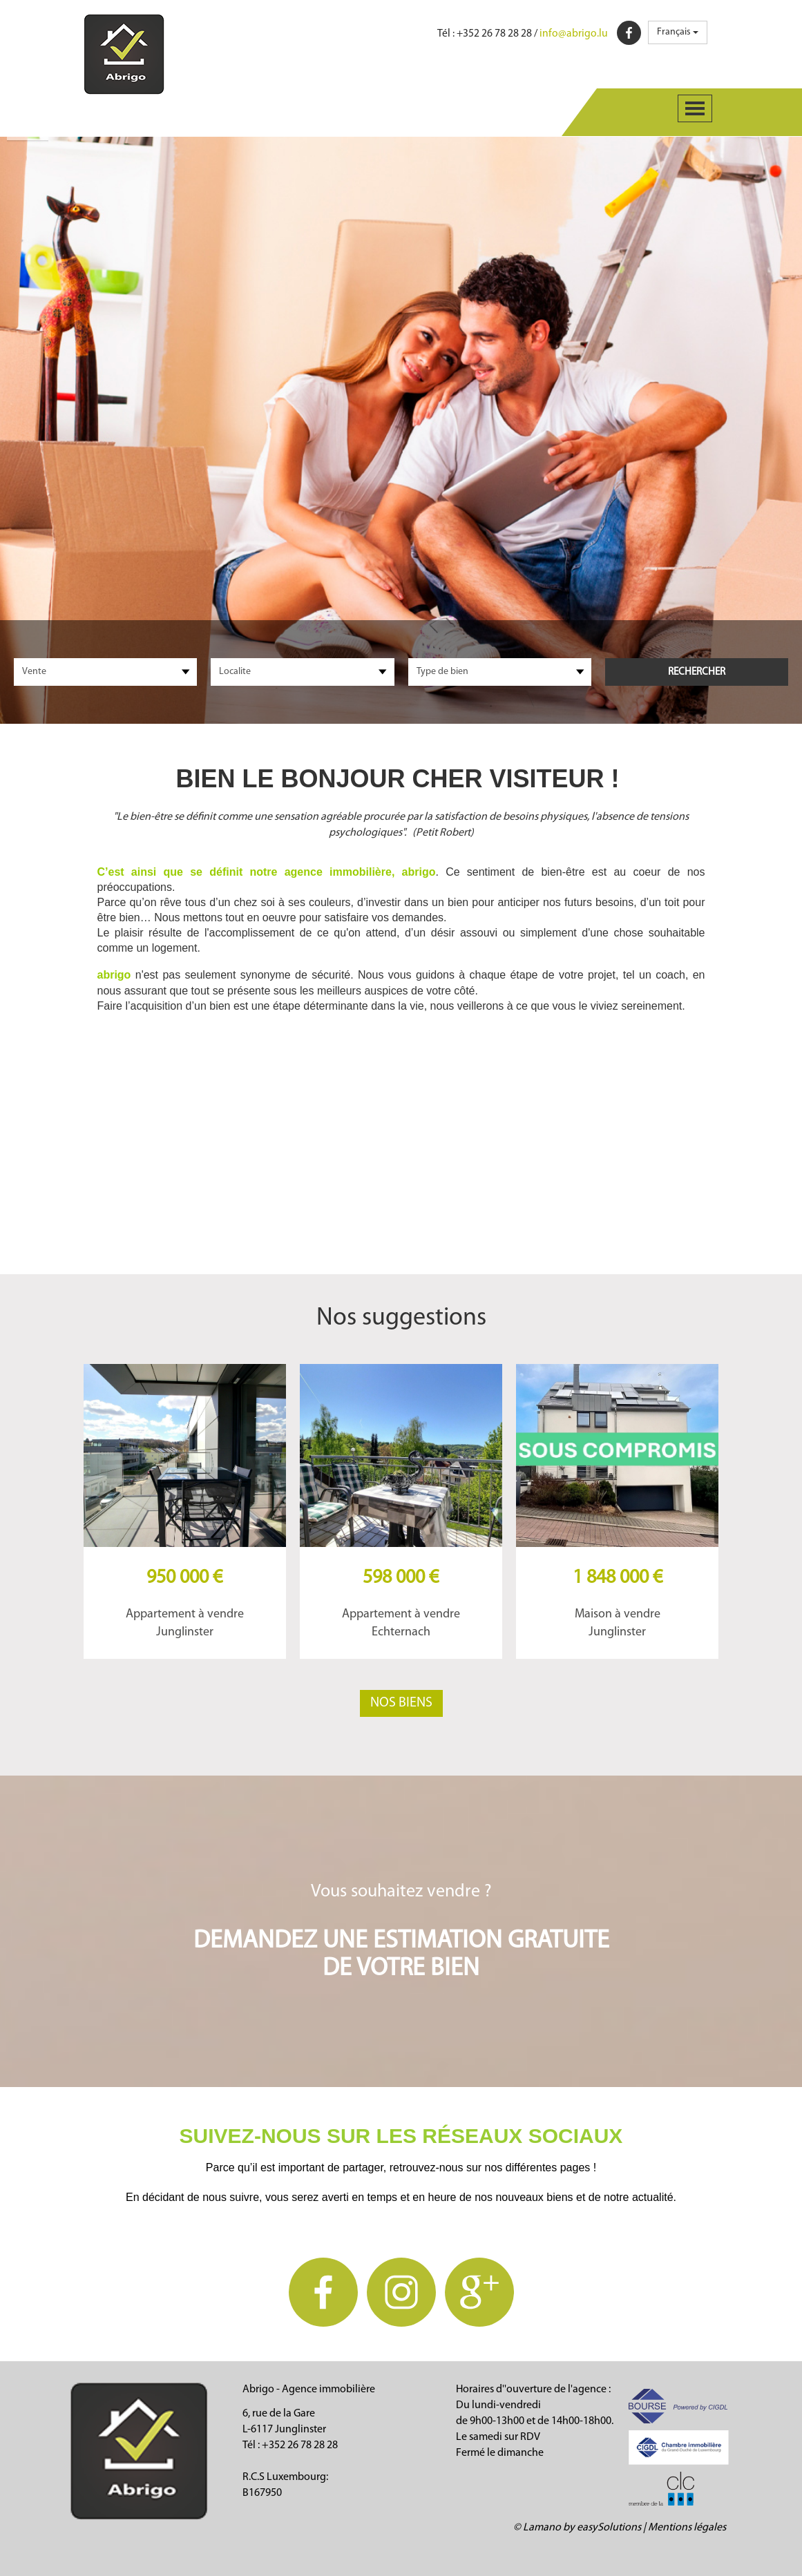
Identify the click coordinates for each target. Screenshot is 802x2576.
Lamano (542, 2527)
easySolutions (609, 2527)
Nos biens (401, 1703)
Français (677, 32)
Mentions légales (687, 2527)
